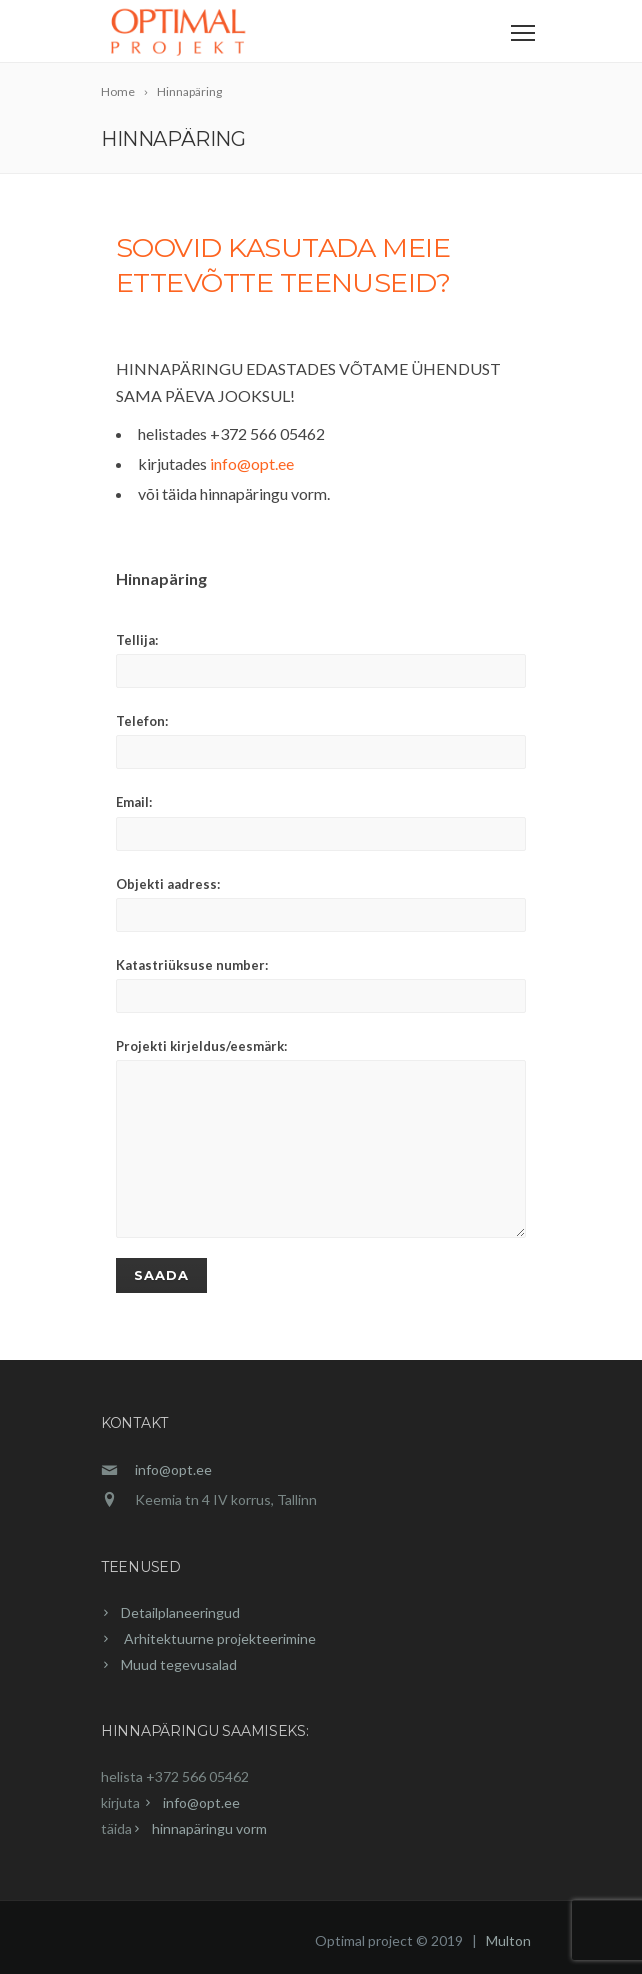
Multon (508, 1940)
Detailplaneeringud (180, 1612)
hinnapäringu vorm (209, 1828)
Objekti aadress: (321, 904)
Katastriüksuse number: (321, 985)
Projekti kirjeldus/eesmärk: (321, 1138)
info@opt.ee (252, 463)
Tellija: (321, 660)
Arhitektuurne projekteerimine (218, 1638)
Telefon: (321, 741)
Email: (321, 822)
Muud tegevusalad (179, 1664)
